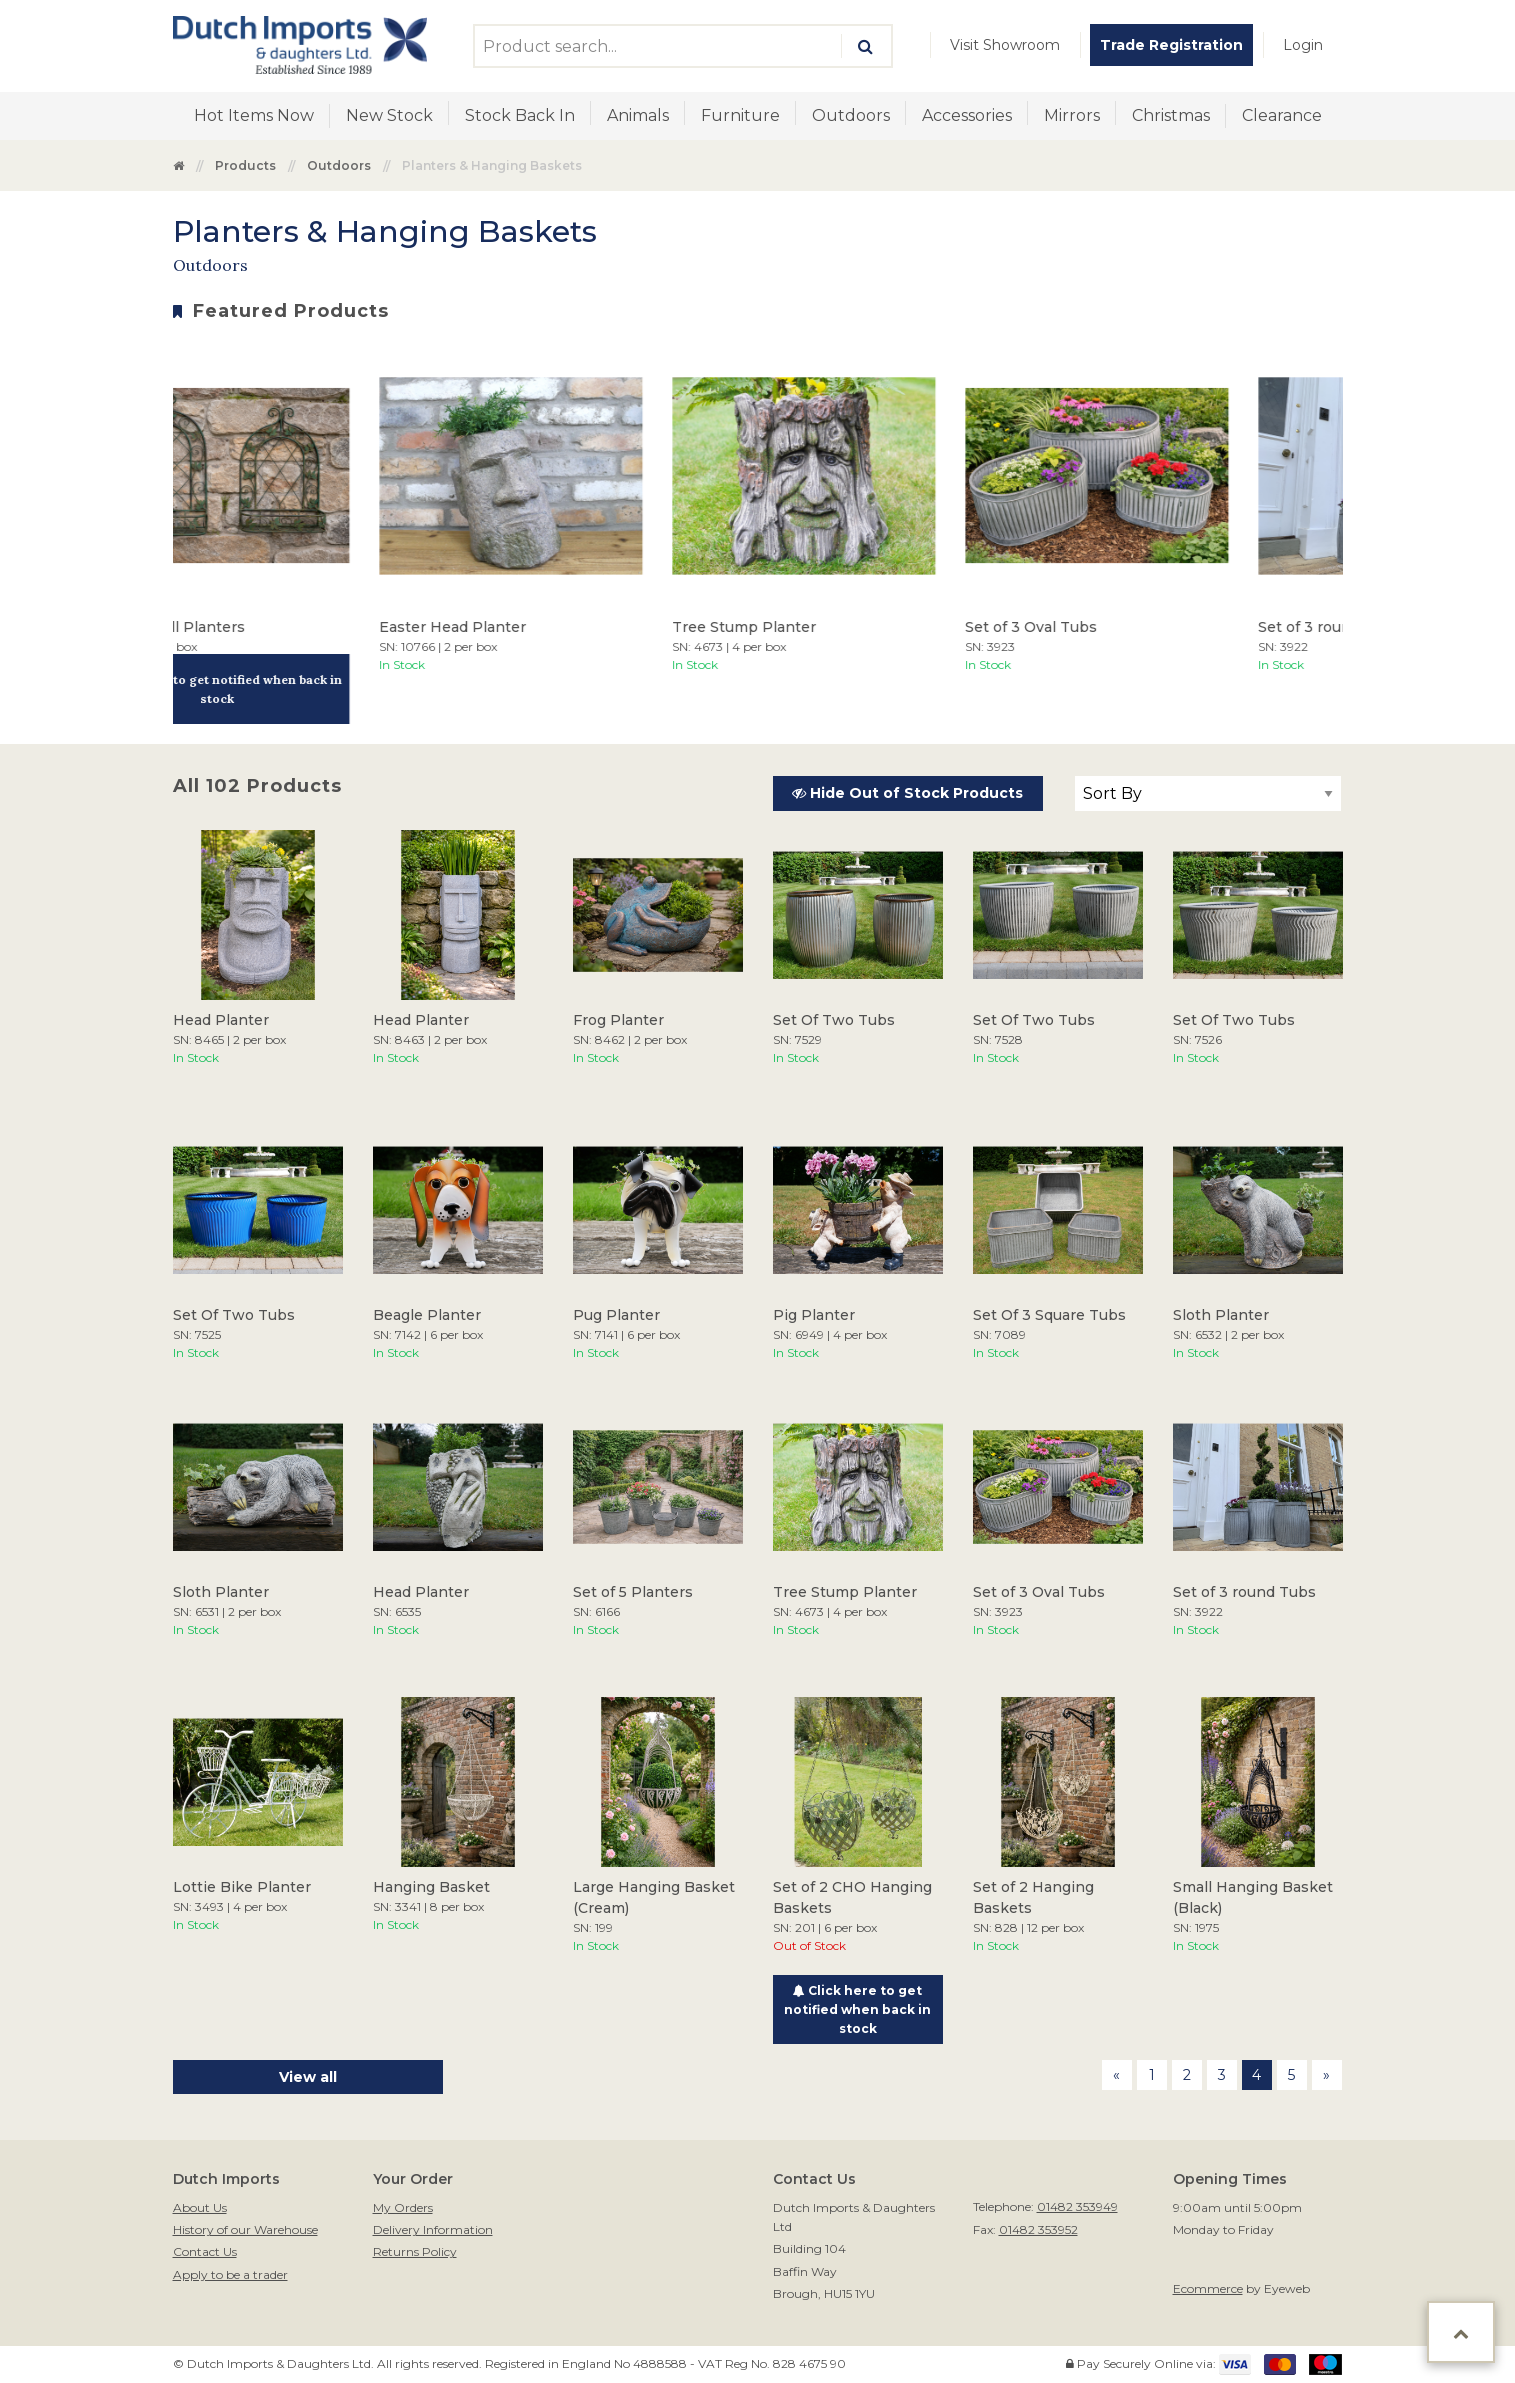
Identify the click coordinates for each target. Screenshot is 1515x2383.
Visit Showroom (1005, 45)
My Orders (403, 2207)
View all (308, 2077)
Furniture (740, 115)
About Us (200, 2207)
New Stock (389, 115)
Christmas (1171, 115)
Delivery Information (433, 2229)
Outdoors (851, 115)
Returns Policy (415, 2251)
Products (245, 165)
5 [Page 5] (1291, 2075)
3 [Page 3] (1222, 2075)
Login (1303, 45)
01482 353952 (1038, 2229)
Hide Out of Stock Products (907, 793)
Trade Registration (1171, 45)
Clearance (1282, 115)
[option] (255, 534)
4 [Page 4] (1256, 2075)
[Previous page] (1117, 2075)
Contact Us (205, 2251)
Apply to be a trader (230, 2274)
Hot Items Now (254, 115)
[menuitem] (1005, 45)
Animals (638, 115)
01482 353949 (1077, 2206)
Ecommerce (1208, 2288)
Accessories (967, 115)
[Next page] (1327, 2075)
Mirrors (1072, 115)
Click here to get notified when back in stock (255, 689)
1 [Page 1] (1152, 2075)
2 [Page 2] (1187, 2075)
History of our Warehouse (245, 2229)
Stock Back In (520, 115)
